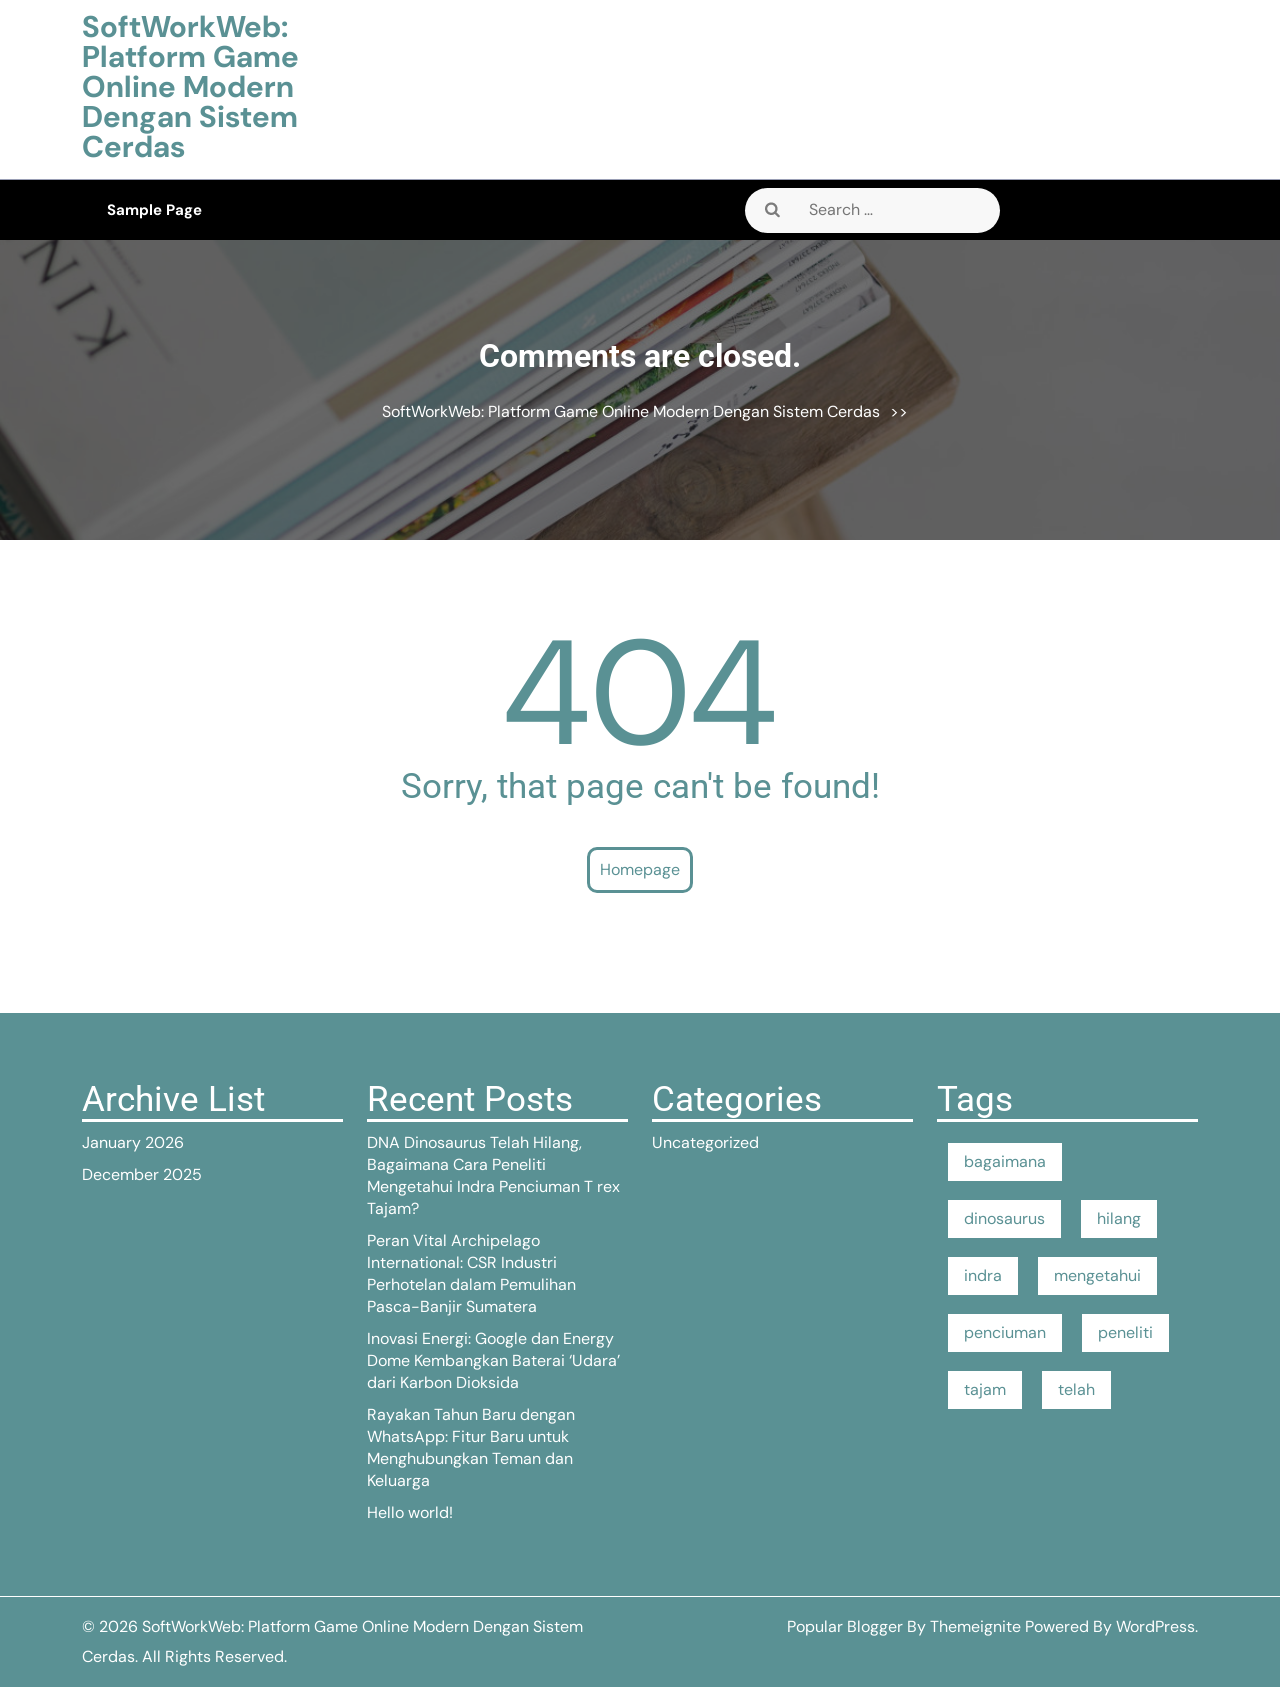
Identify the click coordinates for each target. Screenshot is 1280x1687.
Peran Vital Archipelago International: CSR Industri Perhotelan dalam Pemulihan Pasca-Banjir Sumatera (471, 1273)
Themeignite (975, 1626)
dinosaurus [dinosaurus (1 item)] (1004, 1218)
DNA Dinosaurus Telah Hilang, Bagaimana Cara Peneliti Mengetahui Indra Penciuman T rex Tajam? (493, 1175)
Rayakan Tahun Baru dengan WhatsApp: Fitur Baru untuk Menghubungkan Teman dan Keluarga (471, 1447)
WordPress (1155, 1626)
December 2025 (142, 1174)
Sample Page (154, 210)
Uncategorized (705, 1142)
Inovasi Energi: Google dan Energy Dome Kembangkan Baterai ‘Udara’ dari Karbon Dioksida (493, 1360)
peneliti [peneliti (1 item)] (1125, 1332)
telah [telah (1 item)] (1076, 1389)
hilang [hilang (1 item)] (1119, 1218)
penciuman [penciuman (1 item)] (1005, 1332)
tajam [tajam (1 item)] (985, 1389)
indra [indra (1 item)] (983, 1275)
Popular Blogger (845, 1626)
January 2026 (133, 1142)
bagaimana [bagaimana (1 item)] (1005, 1161)
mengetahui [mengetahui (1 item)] (1097, 1275)
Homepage (640, 869)
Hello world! (410, 1512)
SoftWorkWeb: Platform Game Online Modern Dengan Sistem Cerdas (190, 86)
